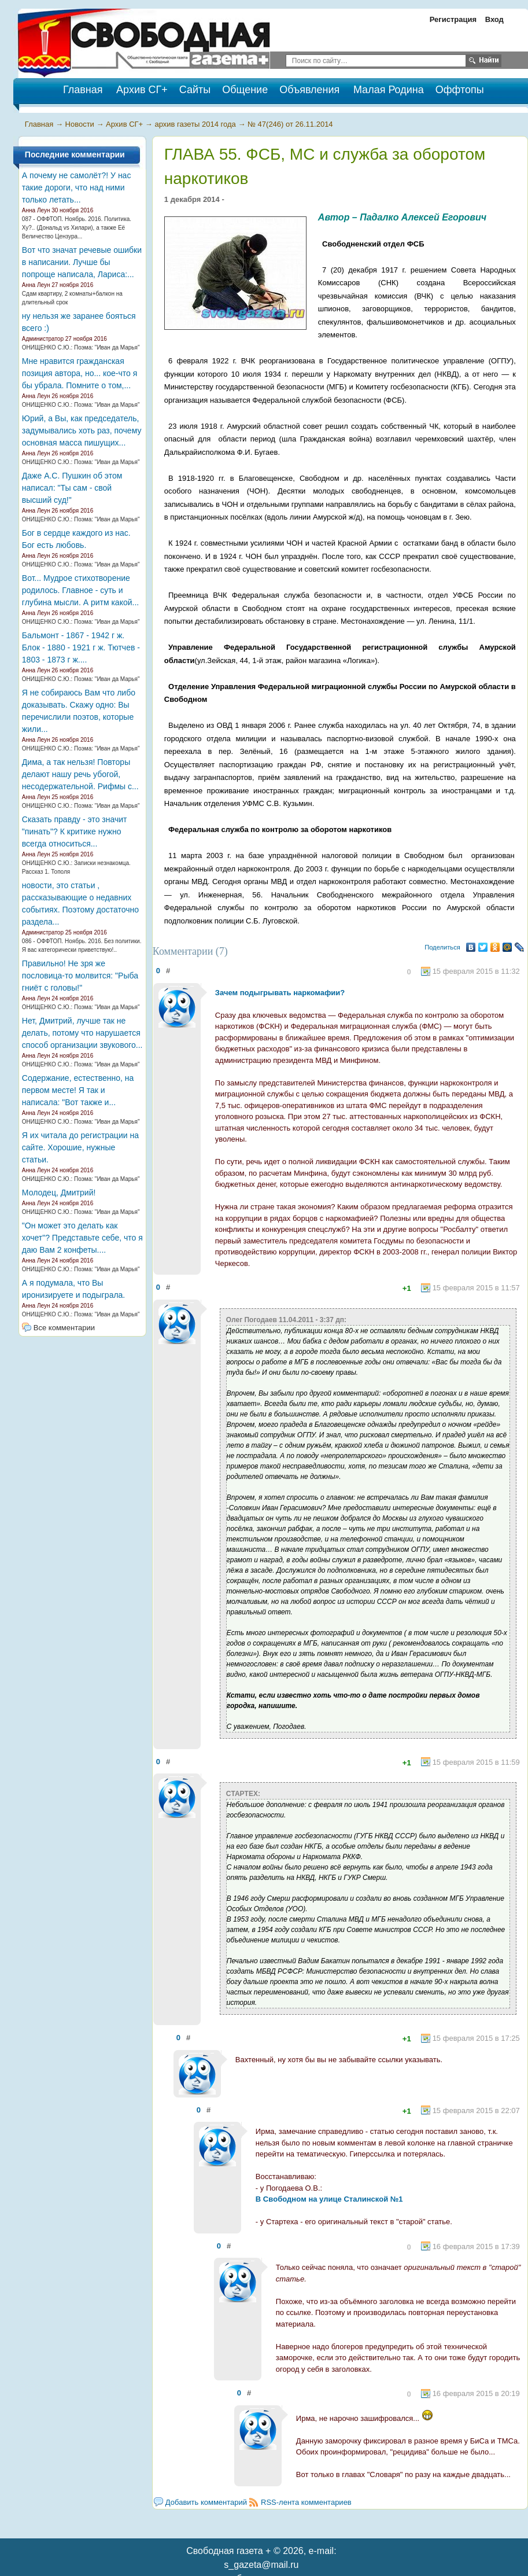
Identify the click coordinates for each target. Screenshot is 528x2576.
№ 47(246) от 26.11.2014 (290, 124)
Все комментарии (64, 1327)
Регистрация (453, 19)
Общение (245, 89)
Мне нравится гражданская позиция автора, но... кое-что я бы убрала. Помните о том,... (79, 373)
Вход (494, 19)
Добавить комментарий (206, 2502)
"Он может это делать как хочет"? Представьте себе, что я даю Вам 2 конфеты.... (82, 1237)
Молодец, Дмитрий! (59, 1192)
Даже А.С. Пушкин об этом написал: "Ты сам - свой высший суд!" (72, 488)
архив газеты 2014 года (194, 124)
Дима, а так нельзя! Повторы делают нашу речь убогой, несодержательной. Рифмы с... (80, 774)
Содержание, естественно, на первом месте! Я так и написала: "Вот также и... (78, 1090)
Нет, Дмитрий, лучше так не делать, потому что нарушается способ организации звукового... (82, 1033)
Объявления (309, 89)
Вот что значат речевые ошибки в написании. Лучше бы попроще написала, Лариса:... (82, 262)
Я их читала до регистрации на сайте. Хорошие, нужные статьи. (80, 1147)
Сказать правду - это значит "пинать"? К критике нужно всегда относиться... (74, 831)
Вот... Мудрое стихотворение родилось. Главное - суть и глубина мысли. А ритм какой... (80, 590)
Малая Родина (388, 89)
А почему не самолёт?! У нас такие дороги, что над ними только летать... (76, 187)
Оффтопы (459, 89)
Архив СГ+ (142, 89)
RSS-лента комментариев (306, 2502)
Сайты (195, 89)
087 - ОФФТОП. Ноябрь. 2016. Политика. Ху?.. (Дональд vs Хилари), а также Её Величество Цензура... (76, 228)
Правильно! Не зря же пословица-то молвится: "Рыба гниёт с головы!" (80, 975)
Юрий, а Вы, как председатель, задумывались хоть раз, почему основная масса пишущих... (82, 430)
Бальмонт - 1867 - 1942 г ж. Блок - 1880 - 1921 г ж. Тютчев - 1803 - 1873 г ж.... (81, 647)
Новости (79, 124)
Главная (39, 124)
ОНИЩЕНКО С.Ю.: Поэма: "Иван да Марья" (81, 347)
